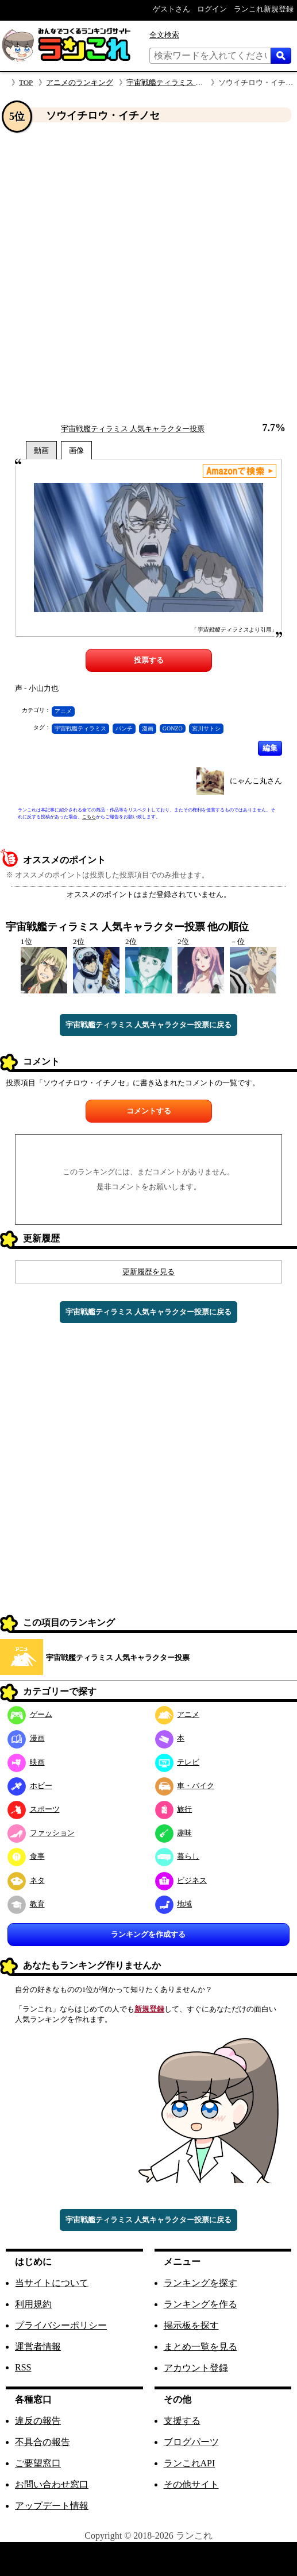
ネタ (26, 1880)
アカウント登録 (196, 2368)
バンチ (124, 728)
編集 (270, 748)
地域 (173, 1904)
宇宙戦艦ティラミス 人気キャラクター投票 (198, 82)
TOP (26, 82)
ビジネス (181, 1880)
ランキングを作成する (148, 1934)
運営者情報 (38, 2346)
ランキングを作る (200, 2304)
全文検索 (164, 34)
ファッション (41, 1832)
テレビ (177, 1762)
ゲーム (29, 1714)
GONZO (173, 728)
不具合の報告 (42, 2442)
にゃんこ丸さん (256, 780)
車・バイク (185, 1785)
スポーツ (33, 1809)
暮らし (177, 1856)
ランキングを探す (200, 2283)
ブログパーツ (191, 2442)
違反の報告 (38, 2421)
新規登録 (149, 2009)
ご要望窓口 (38, 2463)
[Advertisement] (136, 273)
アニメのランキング (79, 82)
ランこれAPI (189, 2463)
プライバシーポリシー (61, 2325)
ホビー (29, 1785)
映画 (26, 1762)
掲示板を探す (191, 2325)
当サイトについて (51, 2283)
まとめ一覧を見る (200, 2346)
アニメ (63, 711)
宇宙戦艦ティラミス (80, 728)
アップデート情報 (51, 2506)
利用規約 (33, 2304)
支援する (182, 2421)
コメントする (148, 1111)
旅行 (173, 1809)
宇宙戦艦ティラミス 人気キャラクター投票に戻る (148, 1024)
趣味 (173, 1832)
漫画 (147, 728)
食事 (26, 1856)
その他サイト (191, 2484)
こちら (89, 816)
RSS (23, 2367)
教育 (26, 1904)
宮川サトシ (206, 728)
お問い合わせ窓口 (51, 2484)
